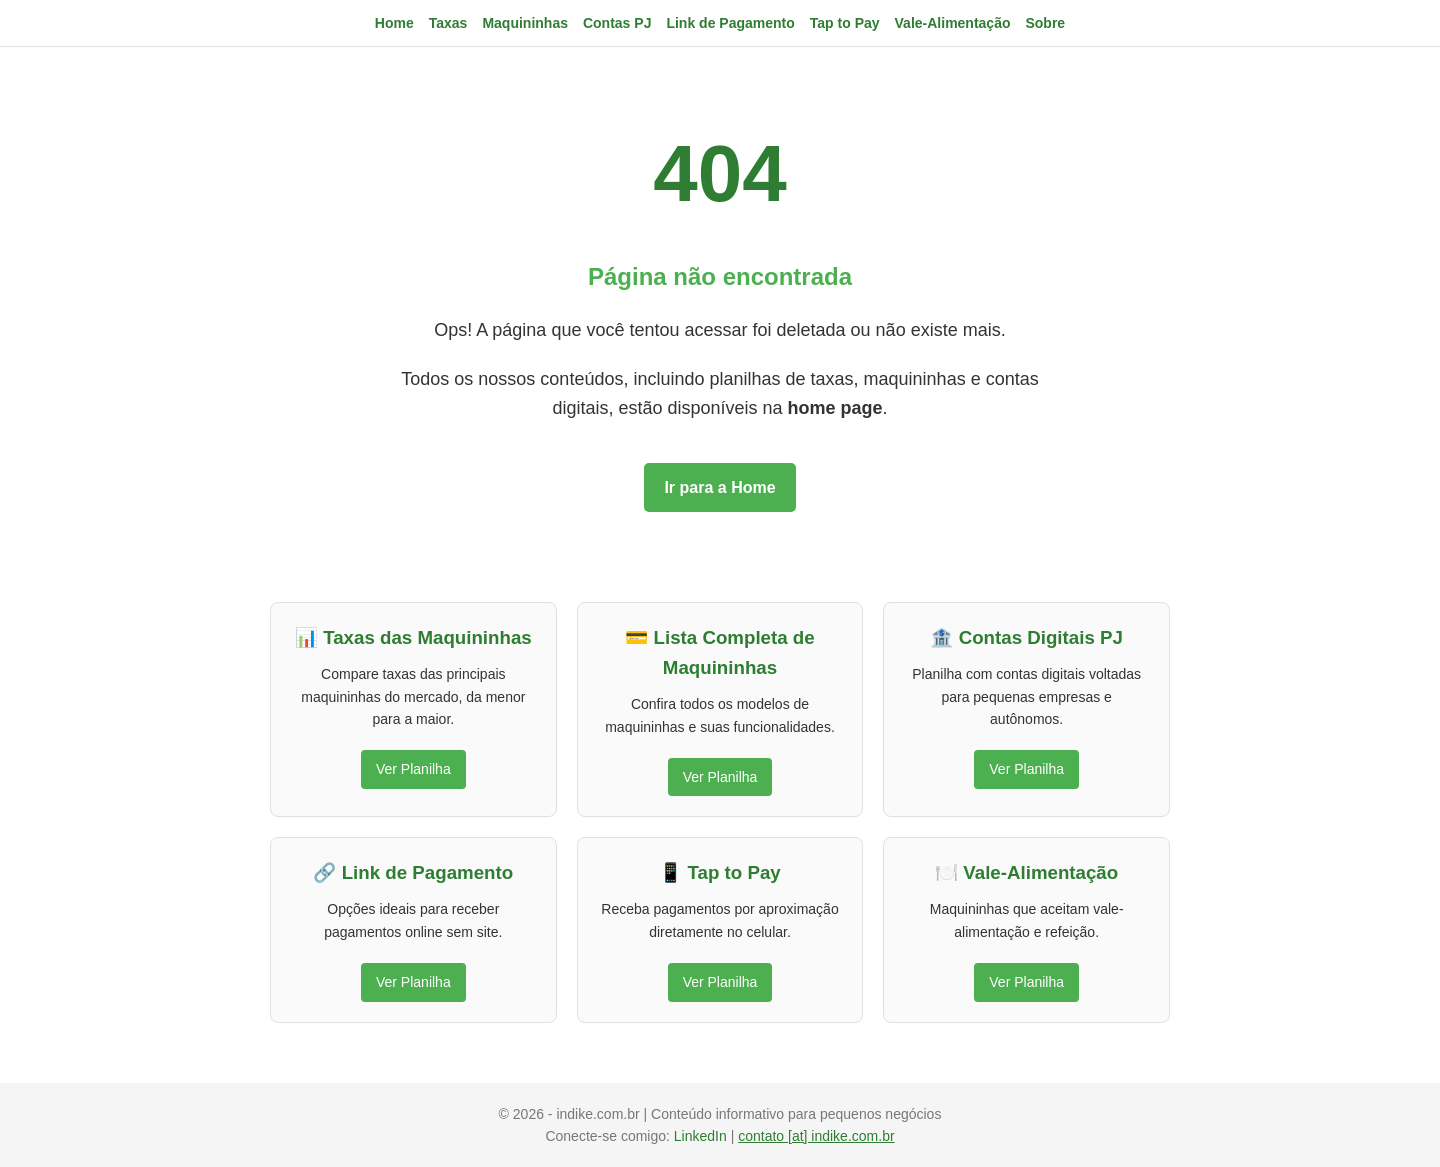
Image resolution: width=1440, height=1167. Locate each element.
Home (394, 23)
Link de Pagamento (730, 23)
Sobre (1045, 23)
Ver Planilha (413, 769)
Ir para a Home (719, 487)
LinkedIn (702, 1136)
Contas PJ (617, 23)
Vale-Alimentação (953, 23)
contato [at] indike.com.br (816, 1136)
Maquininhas (525, 23)
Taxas (448, 23)
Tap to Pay (845, 23)
